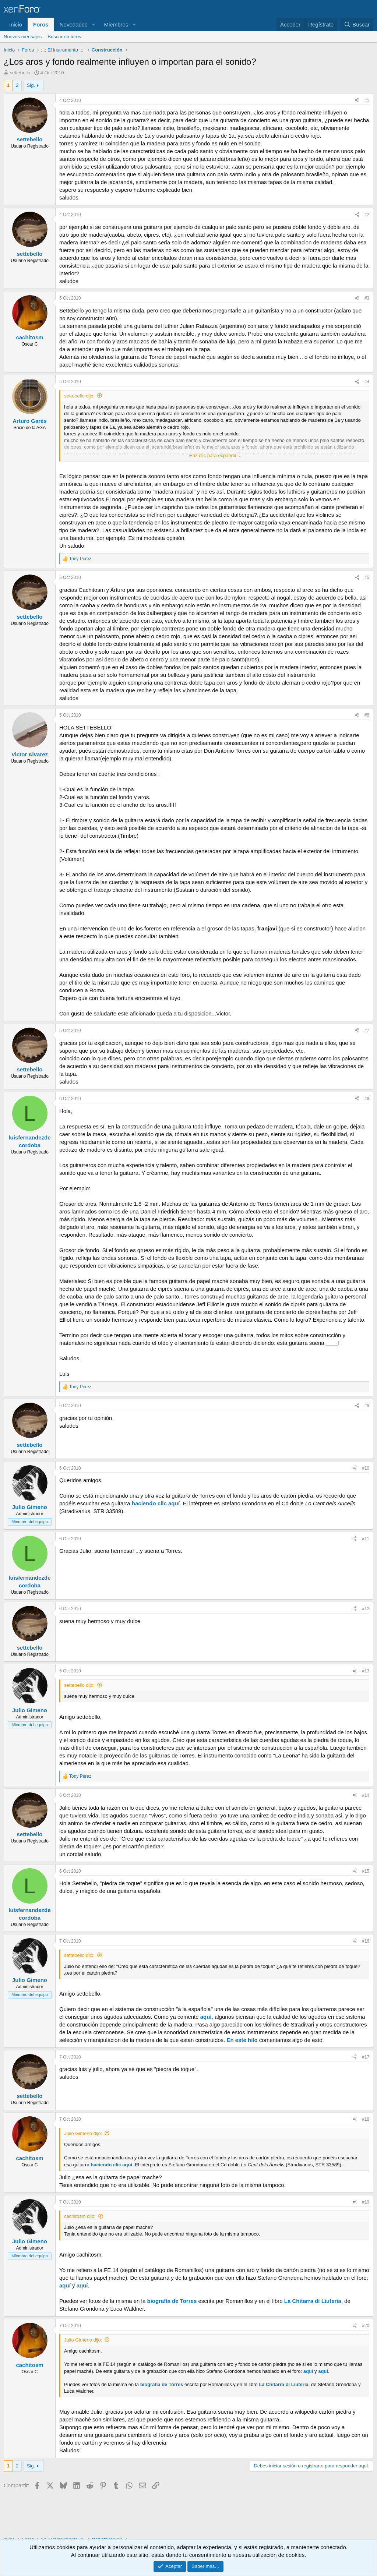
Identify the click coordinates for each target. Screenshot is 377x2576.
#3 (366, 298)
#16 (365, 1941)
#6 (366, 715)
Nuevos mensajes (23, 36)
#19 (365, 2202)
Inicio (15, 24)
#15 (365, 1871)
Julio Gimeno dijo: (83, 2133)
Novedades (74, 24)
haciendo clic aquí (156, 1503)
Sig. (31, 85)
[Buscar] (356, 24)
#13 (365, 1671)
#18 (365, 2119)
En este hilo (241, 2040)
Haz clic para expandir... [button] (214, 455)
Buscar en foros (64, 36)
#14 (365, 1795)
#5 (366, 577)
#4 (366, 381)
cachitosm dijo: (80, 2216)
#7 (366, 1030)
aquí (206, 2017)
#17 (365, 2057)
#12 (365, 1608)
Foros (41, 24)
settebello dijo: (79, 396)
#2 (366, 214)
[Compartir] (357, 100)
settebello (20, 72)
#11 (365, 1538)
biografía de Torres (172, 2301)
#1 (366, 100)
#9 (366, 1405)
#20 (365, 2325)
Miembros (116, 24)
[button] (93, 24)
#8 (366, 1098)
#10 (365, 1468)
